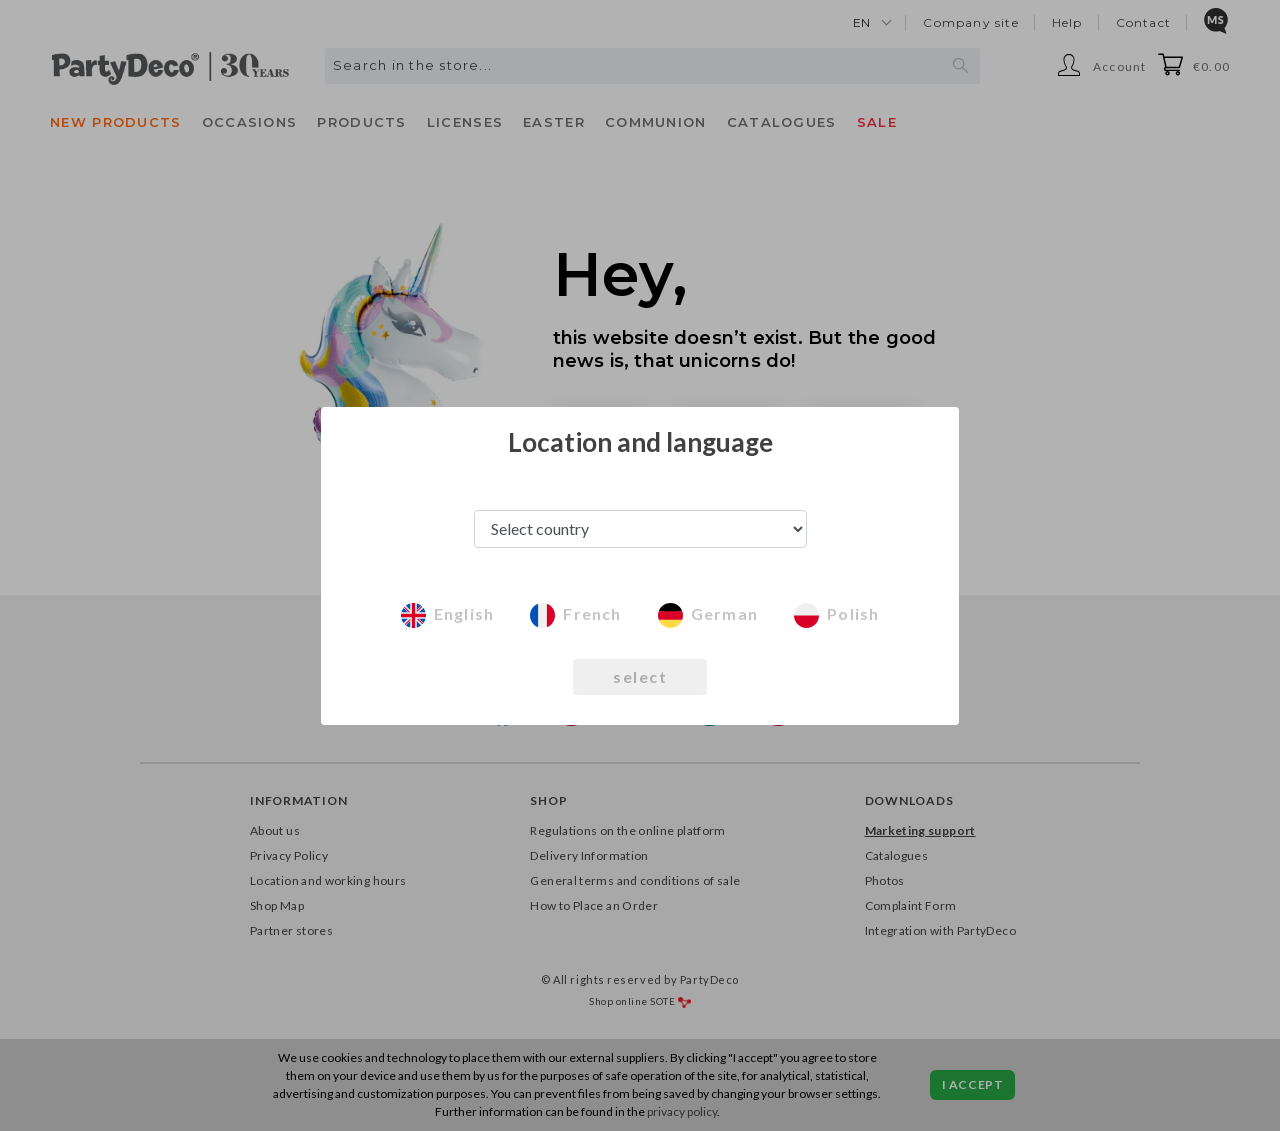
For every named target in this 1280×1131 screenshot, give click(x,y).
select (640, 676)
